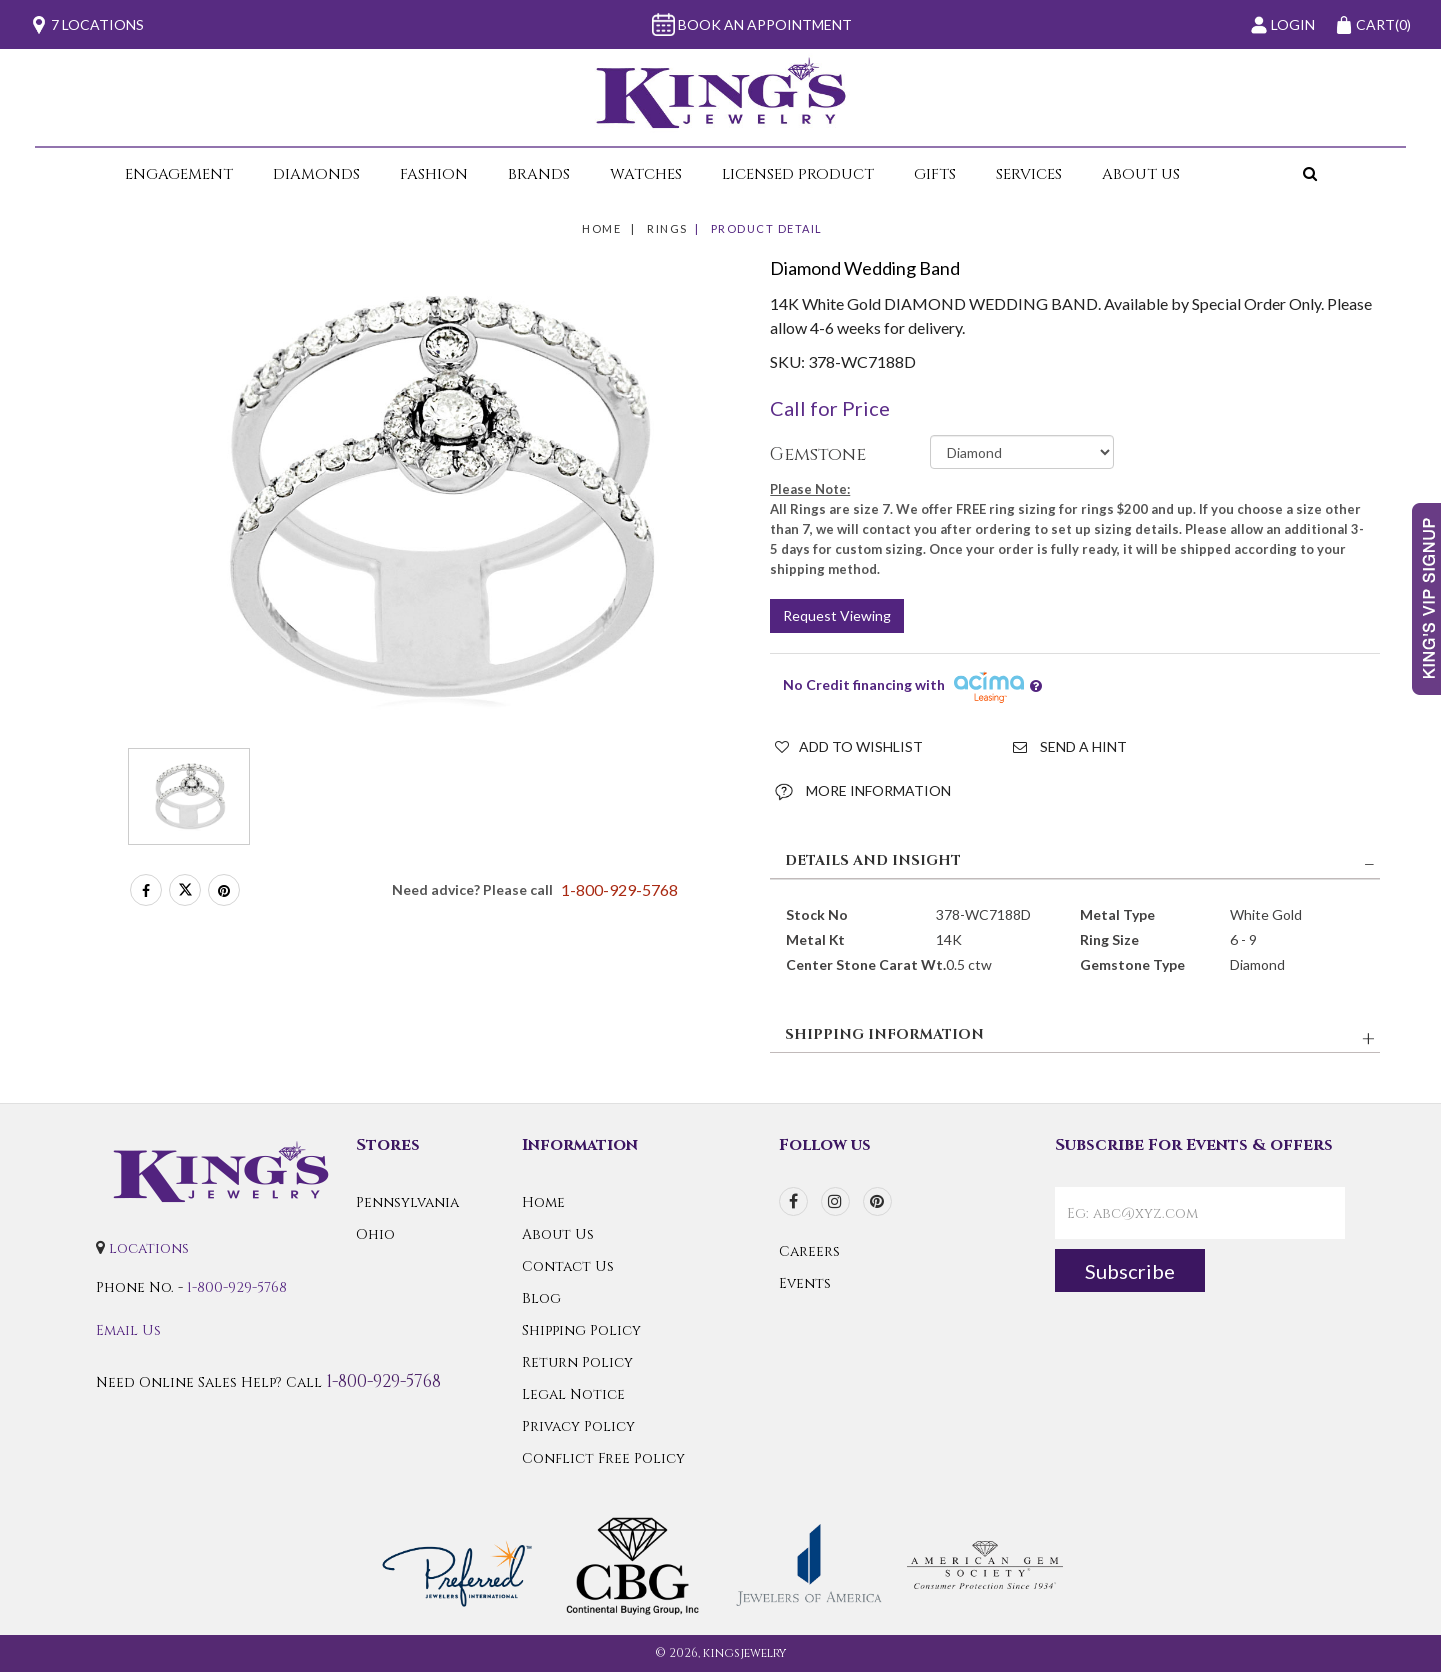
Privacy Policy (578, 1426)
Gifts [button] (935, 174)
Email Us (128, 1330)
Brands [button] (539, 174)
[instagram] (835, 1201)
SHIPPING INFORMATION (884, 1034)
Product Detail (767, 228)
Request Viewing (837, 615)
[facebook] (793, 1201)
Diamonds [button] (316, 174)
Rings (667, 228)
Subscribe (1130, 1271)
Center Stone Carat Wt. (866, 964)
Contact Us (568, 1266)
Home (601, 228)
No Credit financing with (912, 687)
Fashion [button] (434, 174)
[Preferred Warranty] (457, 1564)
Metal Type (1117, 914)
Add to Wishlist (849, 746)
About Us (558, 1234)
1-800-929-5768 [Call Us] (237, 1287)
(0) (1373, 25)
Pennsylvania (407, 1202)
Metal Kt (815, 939)
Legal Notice (573, 1394)
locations (149, 1248)
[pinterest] (877, 1201)
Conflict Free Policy (603, 1458)
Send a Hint (1070, 746)
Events (805, 1283)
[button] (1260, 174)
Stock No (817, 914)
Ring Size (1109, 939)
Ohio (375, 1234)
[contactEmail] (1200, 1213)
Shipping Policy (581, 1330)
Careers (809, 1251)
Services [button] (1029, 174)
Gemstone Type (1132, 964)
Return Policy (577, 1362)
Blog (541, 1298)
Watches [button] (646, 174)
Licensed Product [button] (798, 174)
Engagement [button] (179, 174)
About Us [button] (1141, 174)
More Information (863, 792)
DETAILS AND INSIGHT (873, 860)
